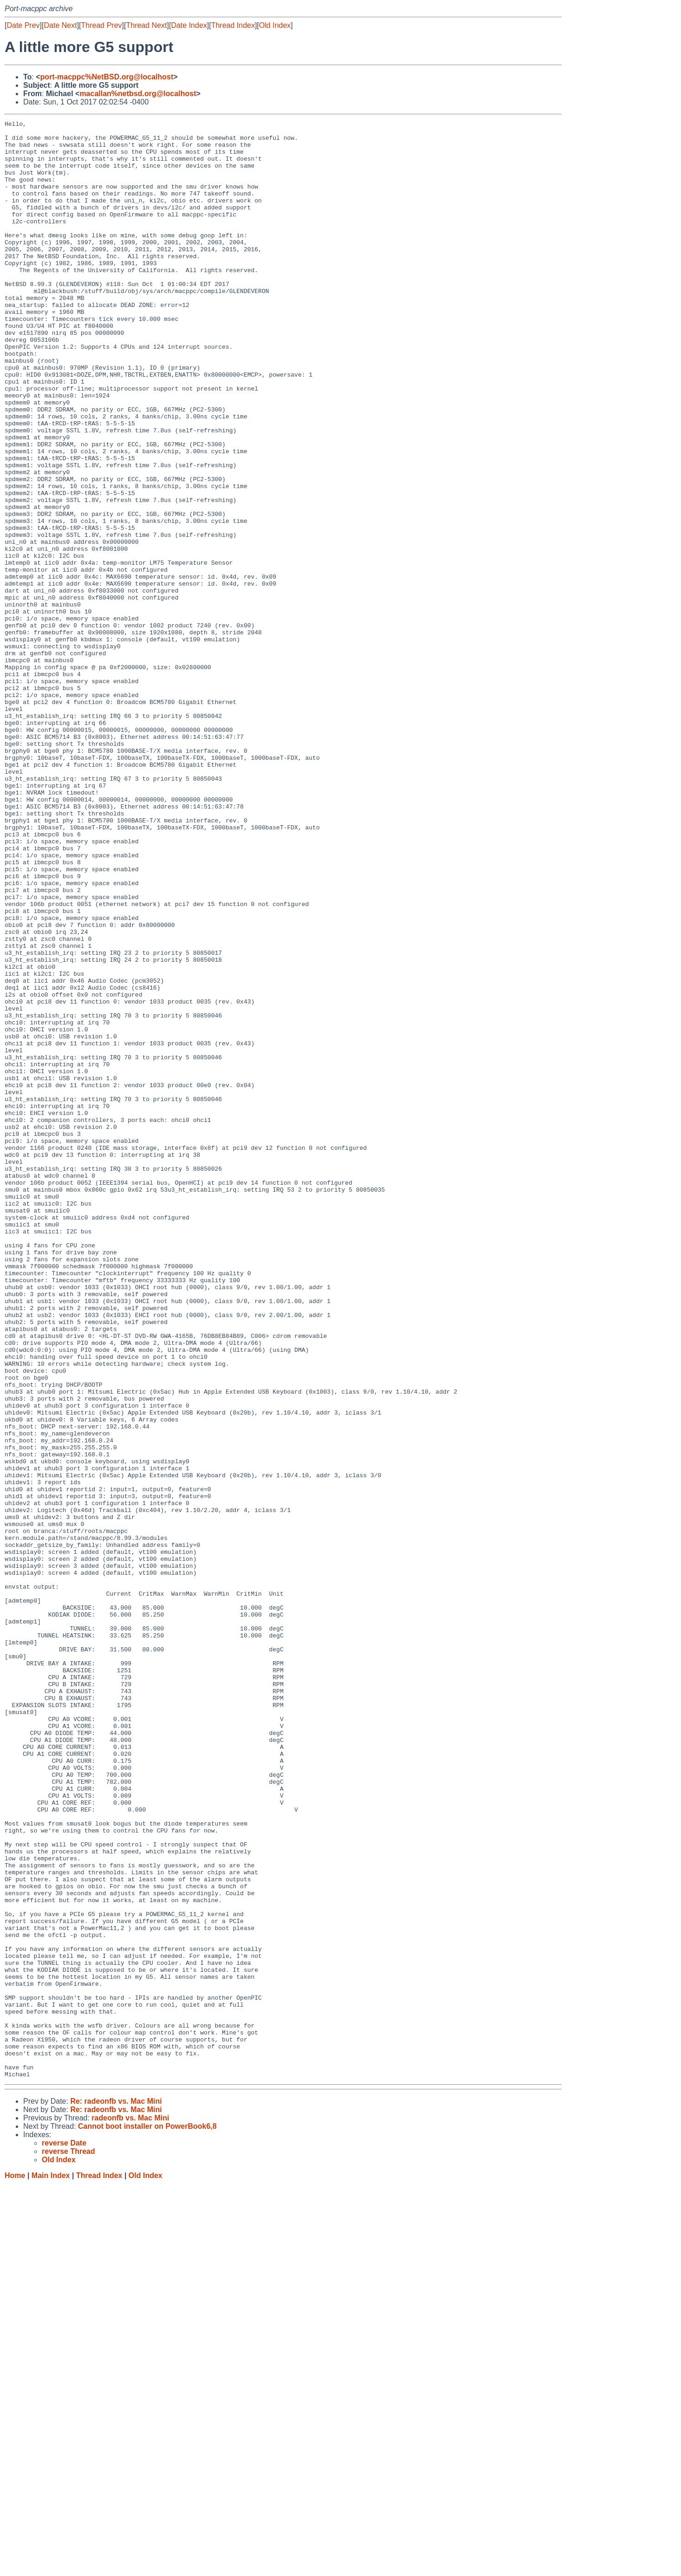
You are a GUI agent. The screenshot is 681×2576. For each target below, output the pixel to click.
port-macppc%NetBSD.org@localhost (107, 77)
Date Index (189, 25)
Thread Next (146, 25)
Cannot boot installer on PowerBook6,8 (147, 2518)
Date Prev (22, 25)
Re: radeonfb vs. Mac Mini (116, 2493)
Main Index (51, 2567)
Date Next (60, 25)
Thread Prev (101, 25)
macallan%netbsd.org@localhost (137, 94)
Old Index (275, 25)
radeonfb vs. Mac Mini (130, 2509)
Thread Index (233, 25)
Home (15, 2567)
